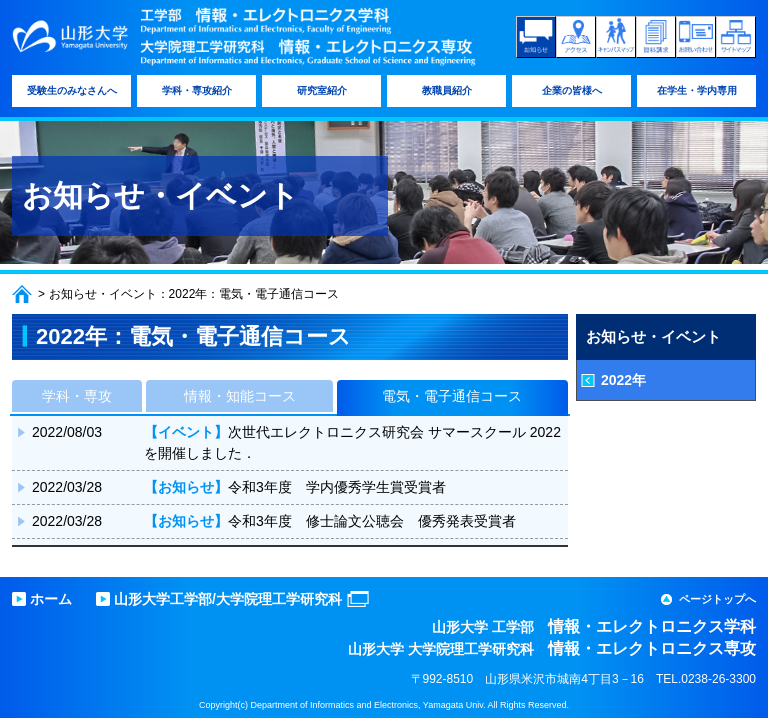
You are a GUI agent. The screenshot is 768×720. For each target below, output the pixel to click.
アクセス (576, 37)
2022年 (623, 380)
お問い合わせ (696, 37)
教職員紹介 (447, 90)
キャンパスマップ (616, 37)
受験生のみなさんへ (72, 90)
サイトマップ (736, 37)
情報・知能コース (240, 396)
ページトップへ (717, 599)
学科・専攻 (77, 396)
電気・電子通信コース (452, 396)
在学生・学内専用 (697, 90)
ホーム (22, 294)
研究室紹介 (322, 90)
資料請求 (656, 37)
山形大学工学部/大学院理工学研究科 (228, 599)
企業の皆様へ (572, 90)
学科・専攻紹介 (197, 90)
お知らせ (536, 37)
